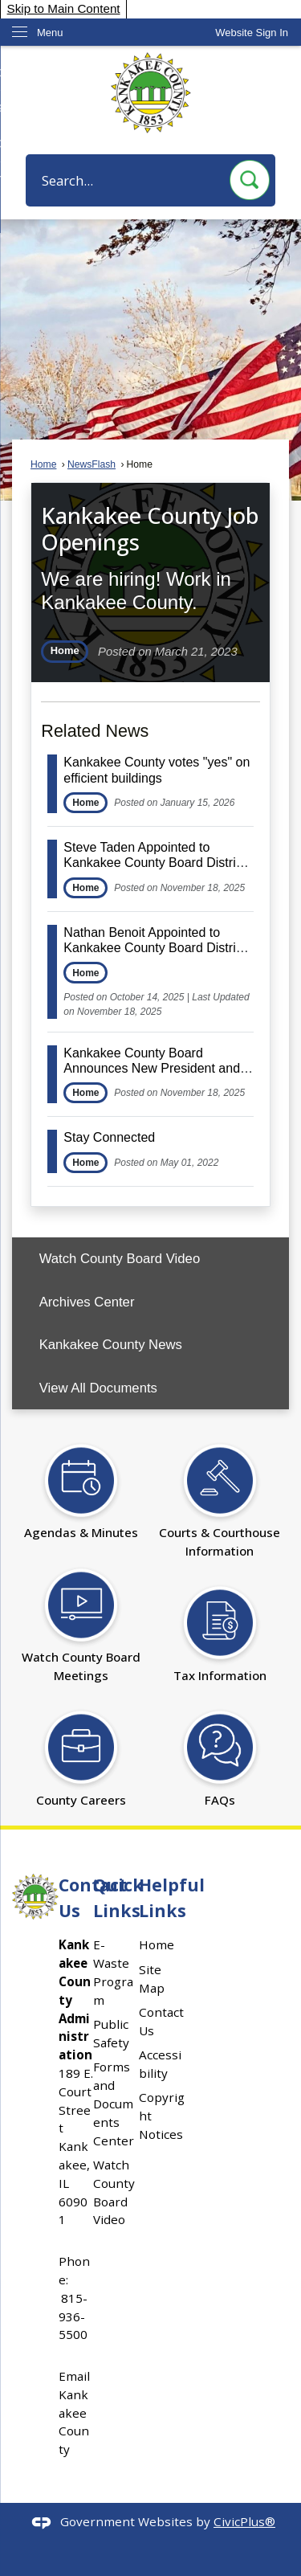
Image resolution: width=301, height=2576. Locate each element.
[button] (250, 180)
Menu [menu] (50, 33)
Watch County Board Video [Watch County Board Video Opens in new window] (120, 1258)
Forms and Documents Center (113, 2103)
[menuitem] (150, 1258)
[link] (251, 32)
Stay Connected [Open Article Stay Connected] (109, 1137)
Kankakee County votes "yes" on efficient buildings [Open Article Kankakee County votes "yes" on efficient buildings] (156, 769)
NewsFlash (91, 464)
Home (43, 464)
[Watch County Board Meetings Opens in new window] (81, 1617)
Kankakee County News (110, 1344)
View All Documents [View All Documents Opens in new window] (98, 1388)
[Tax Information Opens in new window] (220, 1626)
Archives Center (87, 1302)
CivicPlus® (244, 2521)
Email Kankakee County (74, 2412)
